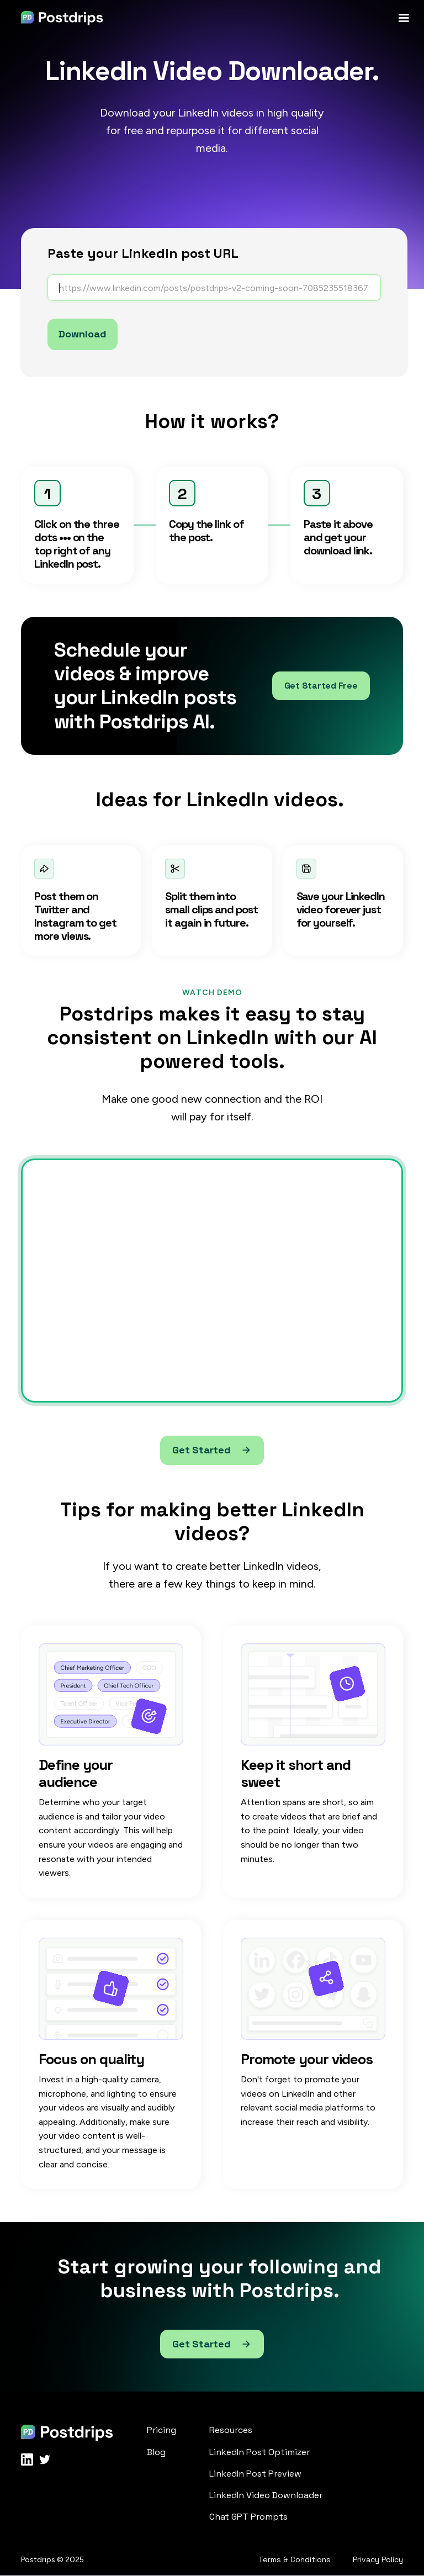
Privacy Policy (378, 2559)
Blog (156, 2452)
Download (83, 333)
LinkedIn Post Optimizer (259, 2452)
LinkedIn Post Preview (255, 2473)
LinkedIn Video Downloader (265, 2495)
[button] (403, 18)
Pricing (161, 2430)
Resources (230, 2430)
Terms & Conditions (294, 2559)
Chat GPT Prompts (248, 2516)
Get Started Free (321, 685)
